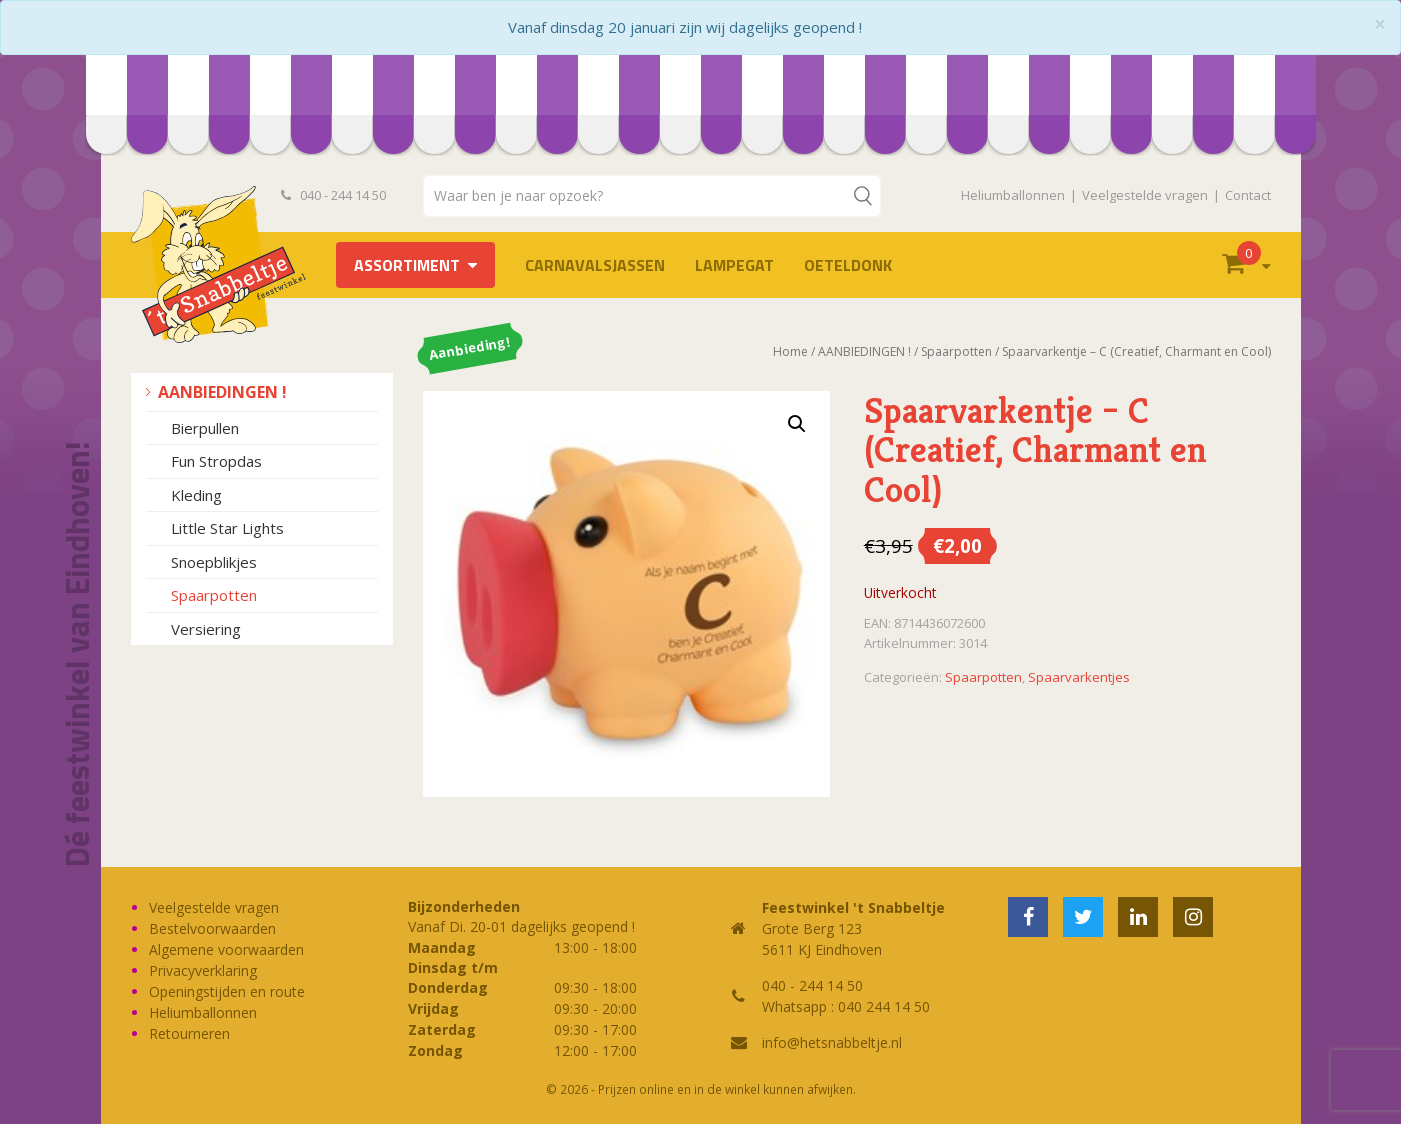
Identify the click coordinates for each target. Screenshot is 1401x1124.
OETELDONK (848, 265)
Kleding (196, 495)
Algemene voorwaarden (226, 949)
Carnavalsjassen (595, 265)
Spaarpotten (214, 595)
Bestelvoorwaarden (212, 928)
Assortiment (407, 265)
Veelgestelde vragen (1145, 195)
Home (790, 351)
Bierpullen (205, 428)
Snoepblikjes (214, 562)
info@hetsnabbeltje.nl (832, 1042)
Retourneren (189, 1033)
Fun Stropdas (216, 461)
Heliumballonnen (1013, 195)
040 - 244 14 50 (334, 195)
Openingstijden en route (227, 991)
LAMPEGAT (734, 265)
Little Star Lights (227, 528)
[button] (797, 424)
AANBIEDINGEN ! (222, 392)
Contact (1248, 195)
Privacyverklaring (203, 970)
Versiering (206, 629)
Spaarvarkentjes (1079, 677)
